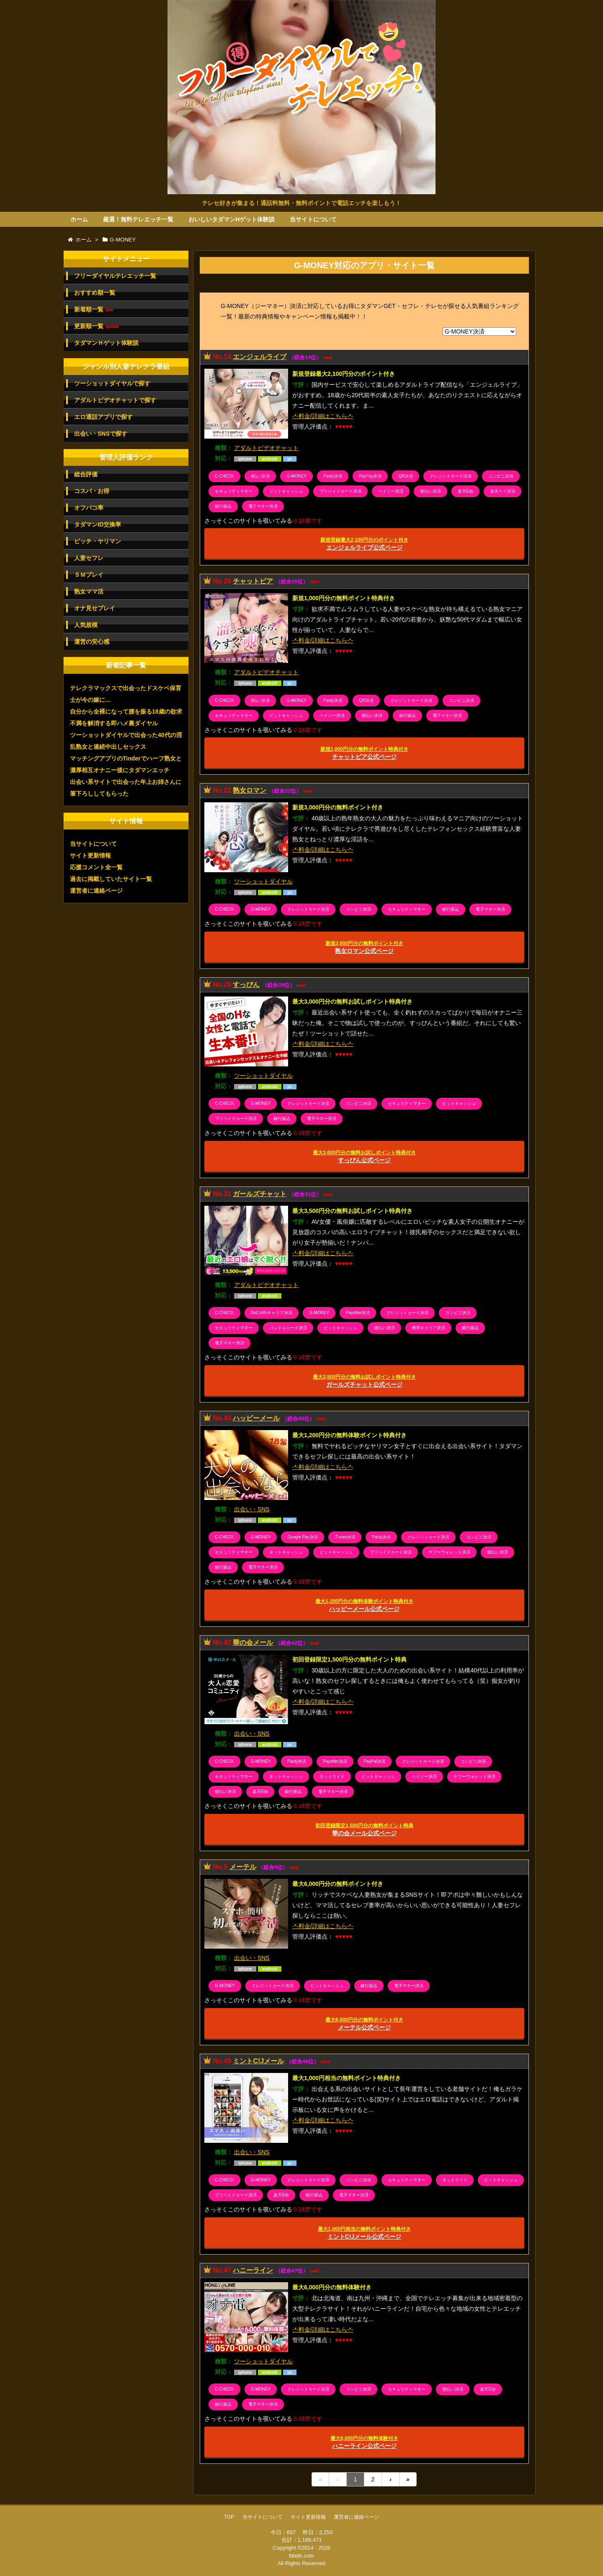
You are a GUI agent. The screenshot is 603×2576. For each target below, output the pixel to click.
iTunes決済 (345, 1537)
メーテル (242, 1866)
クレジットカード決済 (451, 476)
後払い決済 (430, 491)
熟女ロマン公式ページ (364, 947)
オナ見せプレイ (94, 608)
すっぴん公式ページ (364, 1156)
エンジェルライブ (259, 356)
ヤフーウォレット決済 (449, 1552)
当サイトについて (313, 219)
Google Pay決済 (302, 1537)
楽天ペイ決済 (502, 491)
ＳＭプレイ (88, 575)
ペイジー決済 (390, 491)
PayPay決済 (370, 476)
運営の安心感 (91, 642)
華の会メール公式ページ (364, 1829)
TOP (229, 2517)
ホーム (79, 219)
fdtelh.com (301, 2556)
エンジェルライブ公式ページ (364, 544)
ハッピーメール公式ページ (364, 1605)
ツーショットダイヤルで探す (112, 383)
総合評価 (86, 474)
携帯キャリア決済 (428, 1327)
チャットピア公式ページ (364, 753)
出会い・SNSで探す (100, 434)
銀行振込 (223, 506)
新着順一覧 (93, 309)
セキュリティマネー (234, 491)
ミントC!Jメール (258, 2061)
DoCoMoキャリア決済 (271, 1312)
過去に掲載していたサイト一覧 (111, 879)
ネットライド (332, 1776)
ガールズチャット (259, 1193)
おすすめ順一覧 (94, 292)
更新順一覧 (96, 326)
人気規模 (86, 625)
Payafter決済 (358, 1312)
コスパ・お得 (91, 491)
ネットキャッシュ (286, 1552)
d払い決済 (260, 476)
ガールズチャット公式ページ (364, 1381)
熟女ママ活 (88, 591)
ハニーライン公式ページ (364, 2442)
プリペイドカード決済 (340, 491)
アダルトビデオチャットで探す (115, 400)
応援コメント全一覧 (96, 867)
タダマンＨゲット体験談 (106, 343)
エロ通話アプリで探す (103, 417)
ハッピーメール (256, 1418)
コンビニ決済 (500, 476)
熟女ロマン (249, 790)
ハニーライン (253, 2270)
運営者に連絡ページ (96, 890)
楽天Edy (465, 491)
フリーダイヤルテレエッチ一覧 (115, 276)
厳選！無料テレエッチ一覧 (138, 219)
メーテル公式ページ (364, 2024)
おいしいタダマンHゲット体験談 (231, 219)
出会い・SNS (252, 1509)
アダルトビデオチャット (266, 447)
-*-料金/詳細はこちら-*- (322, 416)
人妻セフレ (88, 558)
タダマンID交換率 (97, 524)
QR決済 (405, 476)
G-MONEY (296, 476)
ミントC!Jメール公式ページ (364, 2233)
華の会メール (253, 1642)
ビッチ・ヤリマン (97, 541)
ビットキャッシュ (286, 491)
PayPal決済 (375, 1761)
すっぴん (246, 984)
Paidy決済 (332, 476)
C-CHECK (224, 476)
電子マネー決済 (263, 506)
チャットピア (253, 581)
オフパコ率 (88, 508)
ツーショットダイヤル (263, 881)
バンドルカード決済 (288, 1327)
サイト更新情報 (90, 855)
